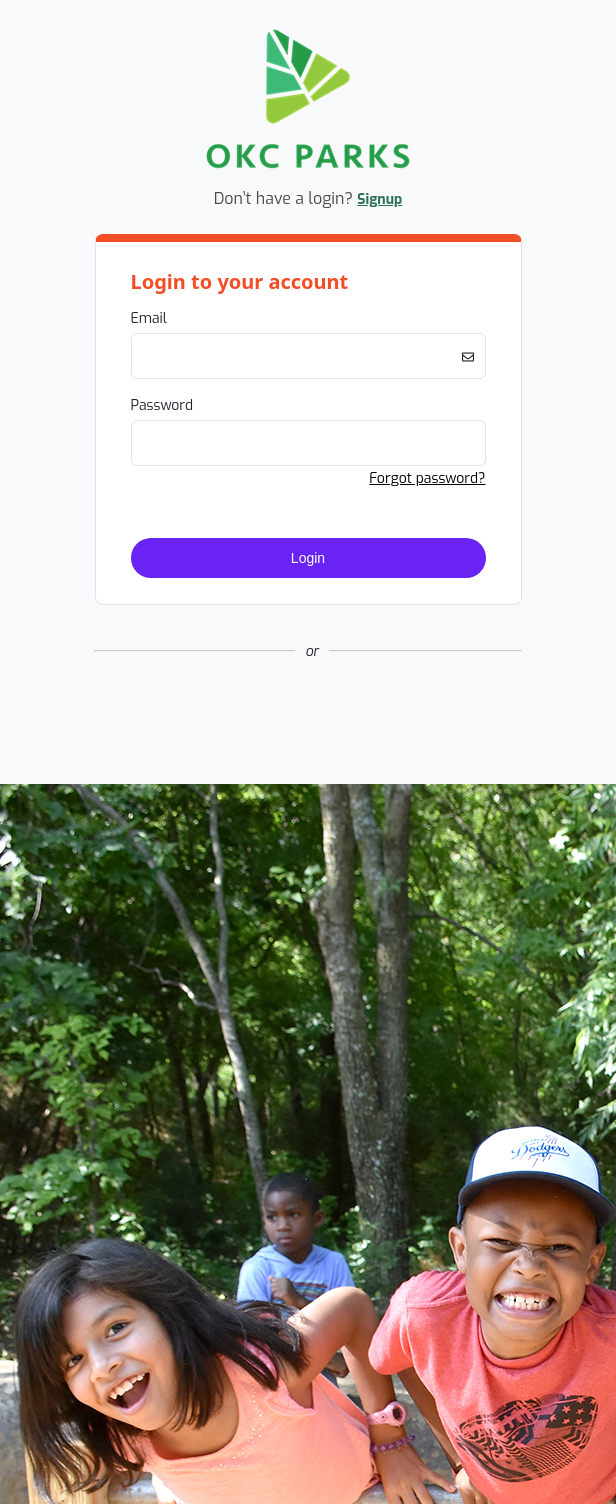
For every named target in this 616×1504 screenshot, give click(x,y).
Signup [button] (379, 199)
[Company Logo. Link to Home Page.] (308, 165)
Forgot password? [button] (427, 478)
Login (308, 558)
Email (149, 318)
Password (162, 405)
